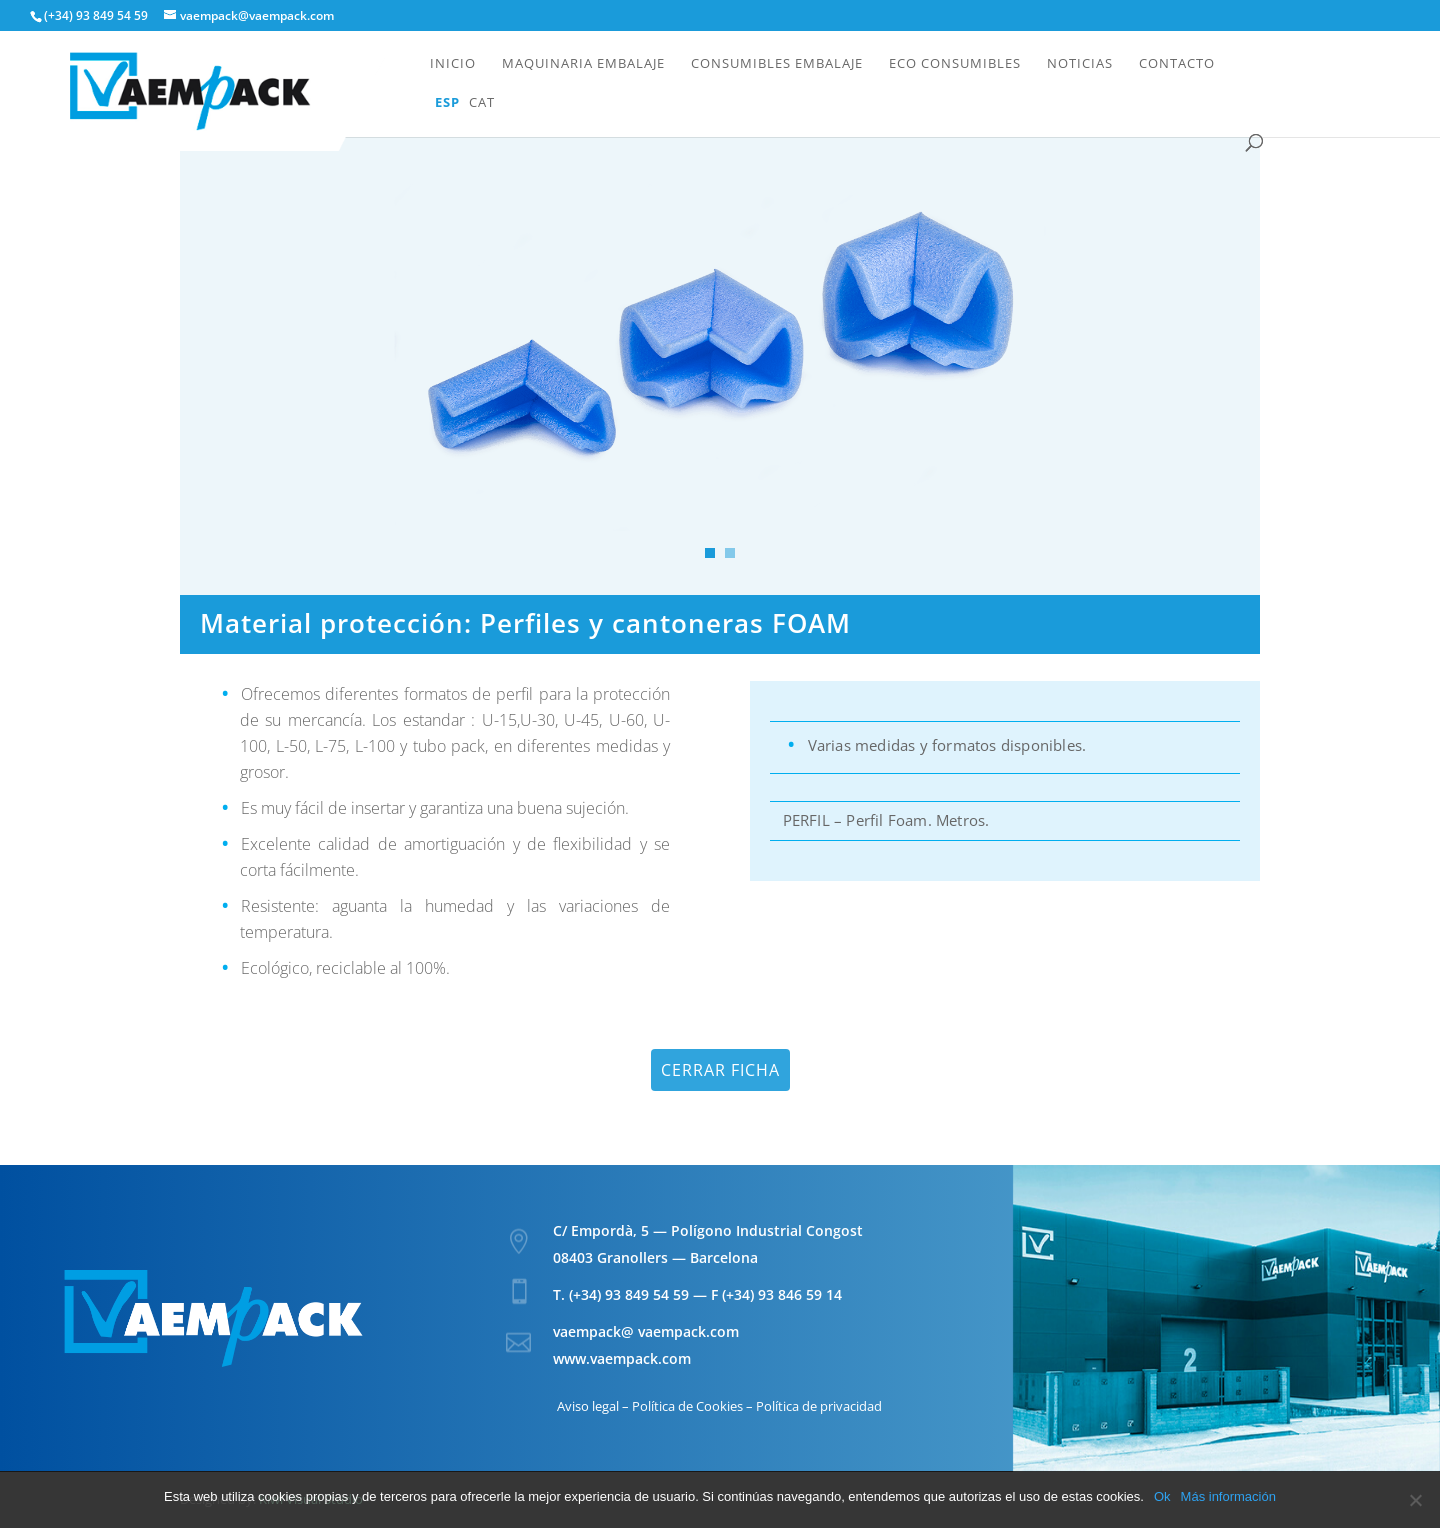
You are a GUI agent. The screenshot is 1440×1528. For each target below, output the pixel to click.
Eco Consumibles (955, 64)
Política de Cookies (687, 1406)
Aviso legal (588, 1406)
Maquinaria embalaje (583, 64)
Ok (1162, 1496)
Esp (447, 103)
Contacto (1177, 64)
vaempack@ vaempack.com (646, 1331)
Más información (1228, 1496)
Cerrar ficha (720, 1070)
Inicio (453, 64)
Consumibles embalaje (777, 64)
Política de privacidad (819, 1406)
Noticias (1080, 64)
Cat (482, 103)
